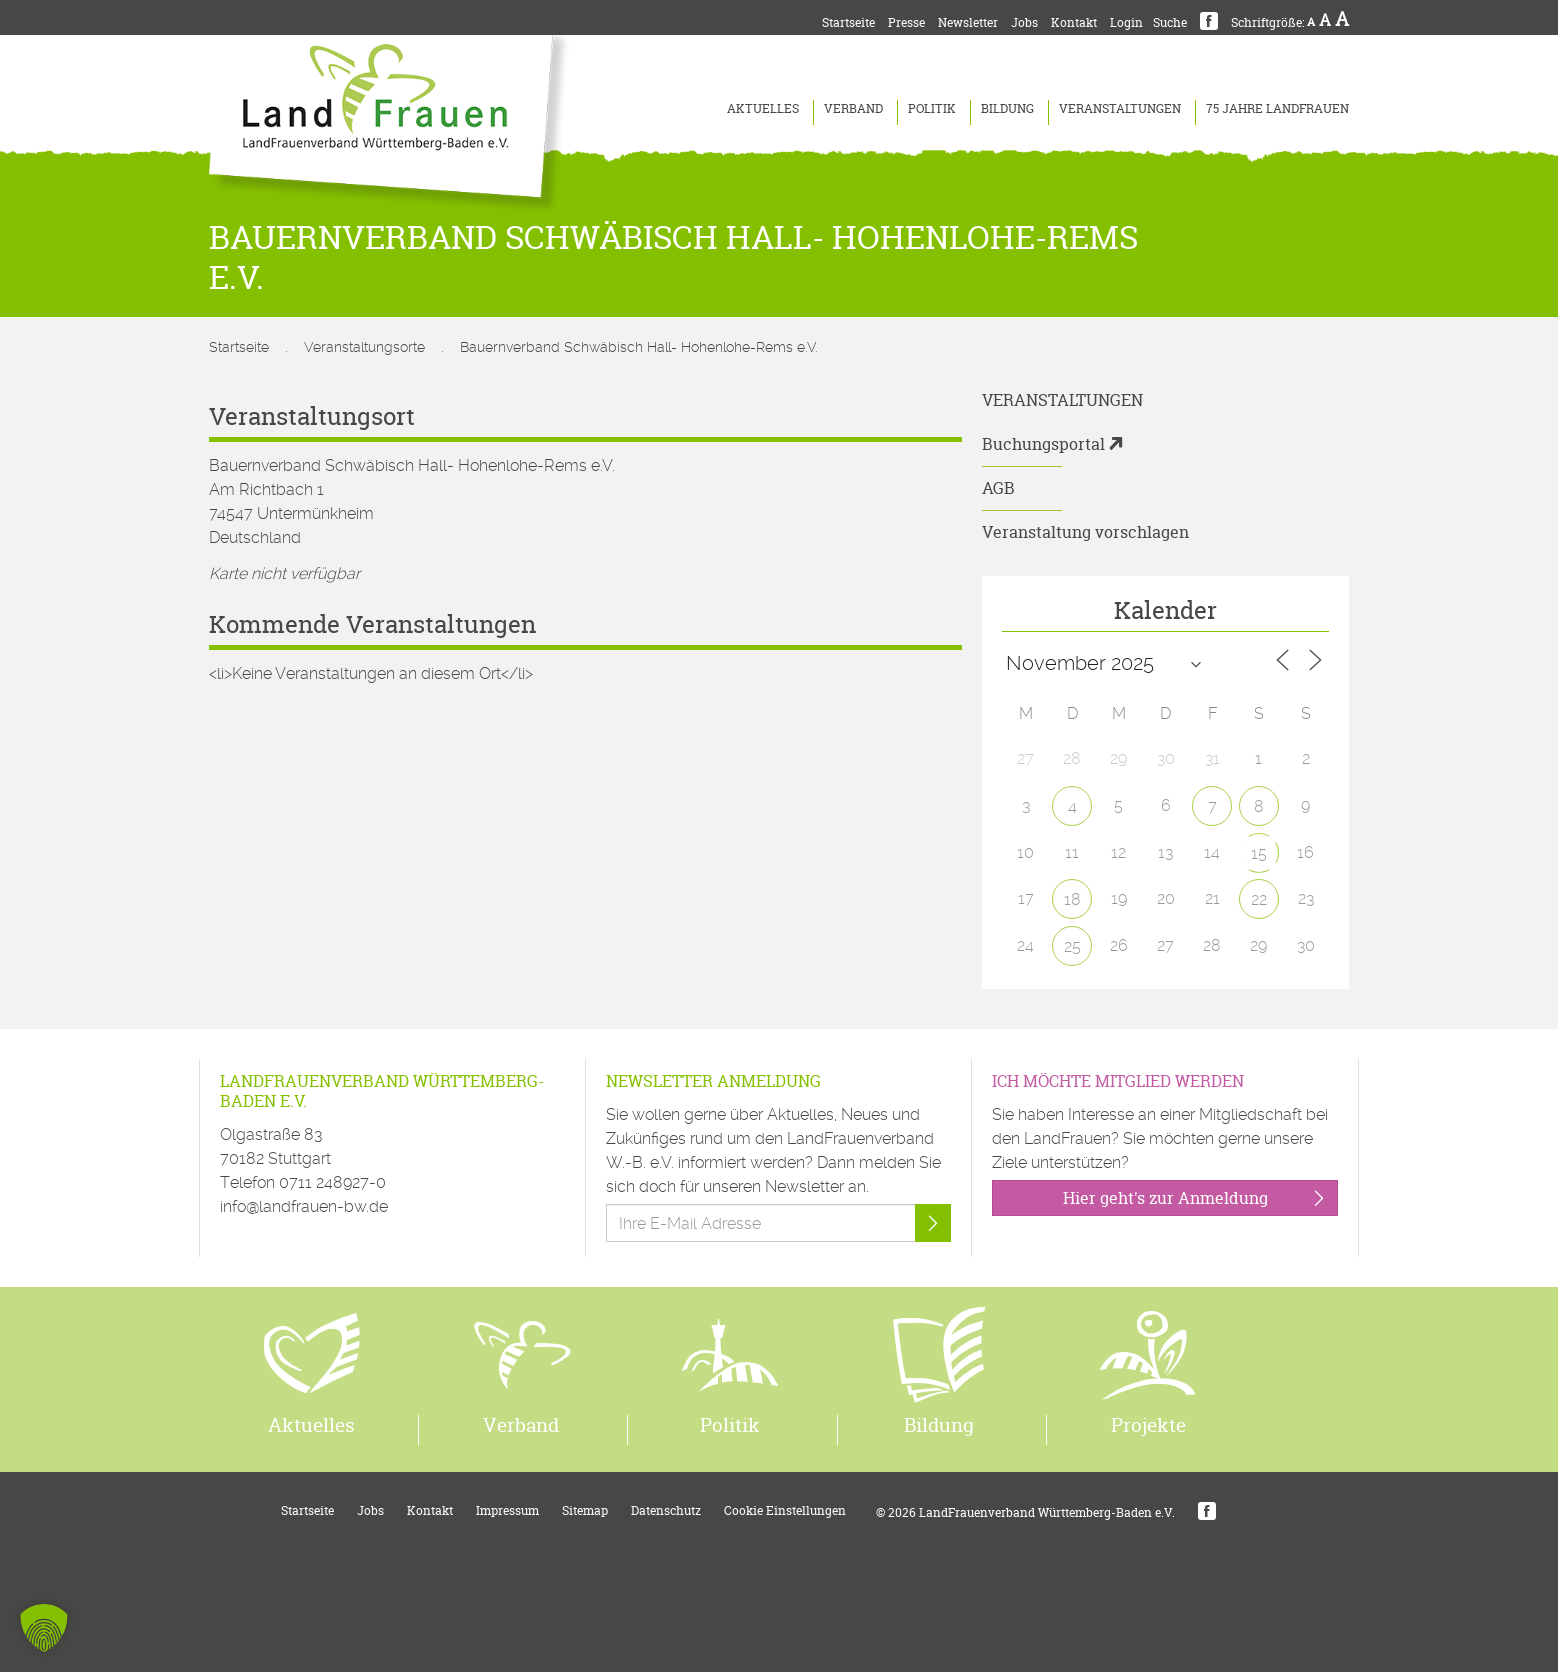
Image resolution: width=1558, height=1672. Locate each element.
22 (1259, 899)
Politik (932, 108)
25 (1072, 946)
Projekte (1148, 1425)
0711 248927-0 (332, 1182)
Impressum (507, 1510)
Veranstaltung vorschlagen (1085, 532)
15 (1259, 853)
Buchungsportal (1043, 444)
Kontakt (1074, 22)
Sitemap (585, 1510)
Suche (1170, 22)
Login (1126, 22)
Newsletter (968, 22)
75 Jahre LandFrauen (1277, 108)
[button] (44, 1628)
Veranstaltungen (1120, 108)
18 (1072, 899)
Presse (906, 22)
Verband (853, 108)
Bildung (1007, 108)
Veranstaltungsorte (364, 347)
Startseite (848, 22)
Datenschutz (666, 1510)
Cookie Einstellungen (785, 1510)
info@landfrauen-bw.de (304, 1206)
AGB (998, 488)
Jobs (1024, 22)
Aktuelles (763, 108)
